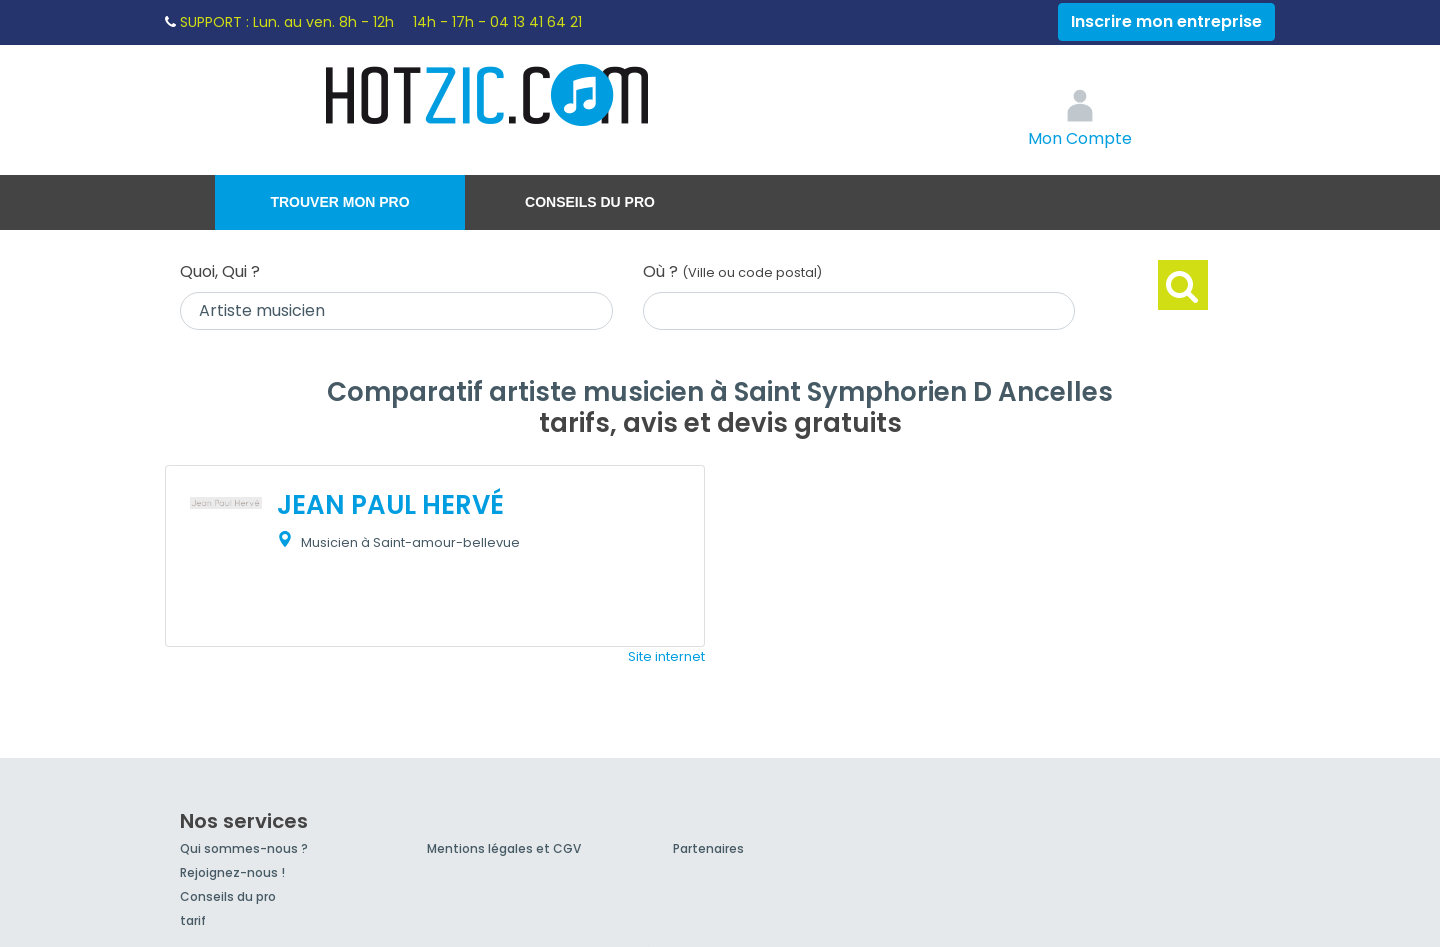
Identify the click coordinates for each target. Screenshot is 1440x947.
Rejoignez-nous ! (232, 872)
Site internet (666, 656)
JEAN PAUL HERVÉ (390, 505)
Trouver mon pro (339, 202)
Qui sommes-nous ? (244, 848)
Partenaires (708, 848)
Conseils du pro (590, 202)
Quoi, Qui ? (220, 271)
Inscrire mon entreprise (1166, 21)
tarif (193, 920)
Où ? (732, 271)
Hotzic (488, 95)
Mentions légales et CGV (504, 848)
